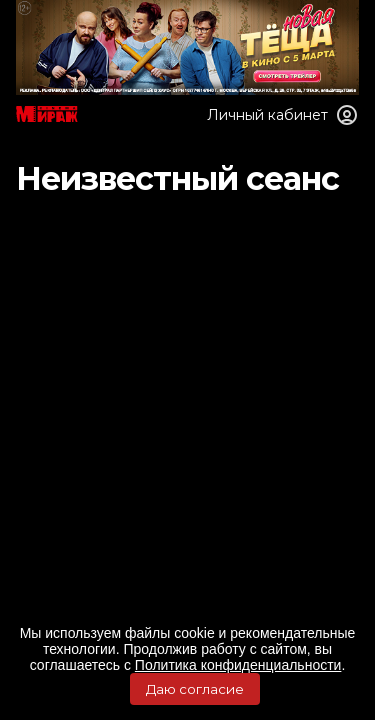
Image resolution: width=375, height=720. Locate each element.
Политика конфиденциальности (238, 665)
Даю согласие (195, 689)
